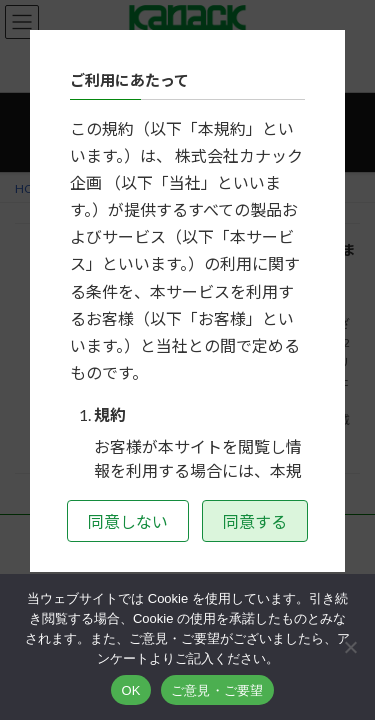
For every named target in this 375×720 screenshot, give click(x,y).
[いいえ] (350, 647)
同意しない (128, 521)
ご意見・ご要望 (217, 690)
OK (130, 690)
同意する (255, 521)
